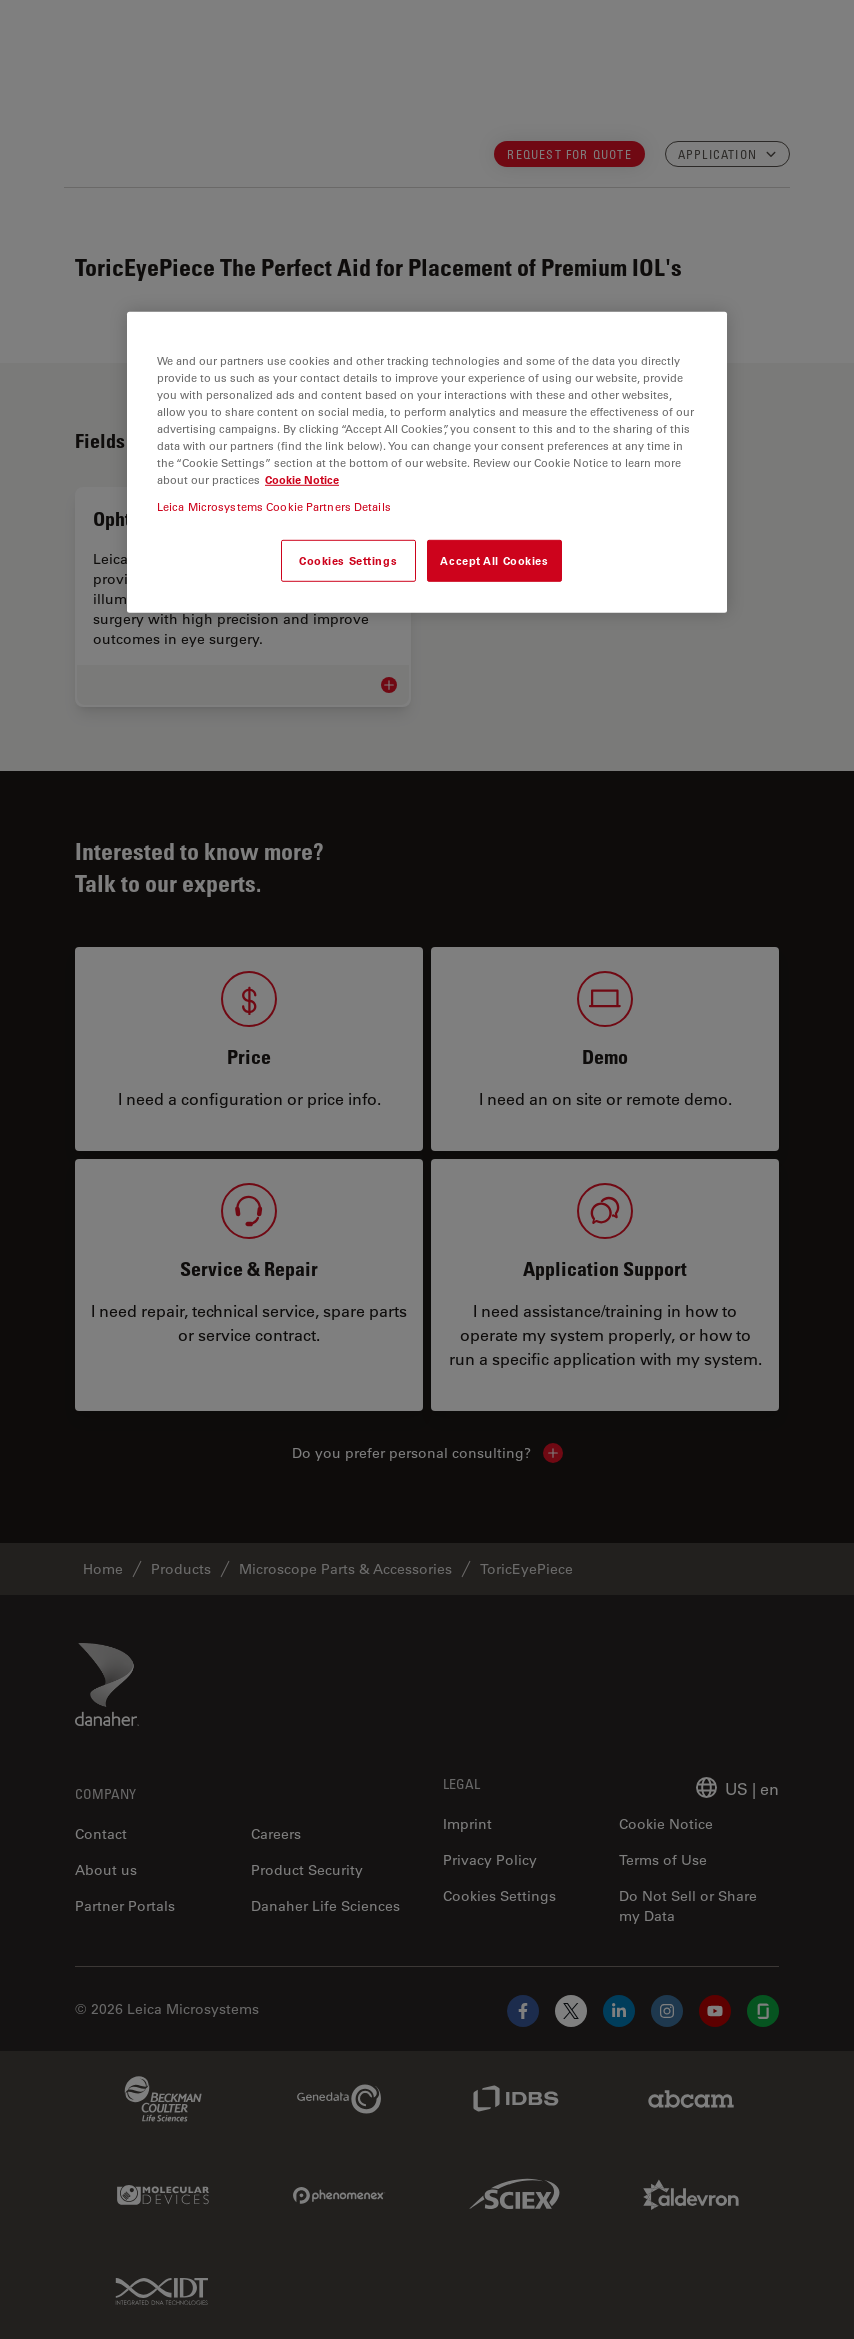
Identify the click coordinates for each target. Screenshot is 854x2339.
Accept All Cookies (494, 560)
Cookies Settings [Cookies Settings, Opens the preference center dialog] (348, 560)
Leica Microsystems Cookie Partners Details (274, 506)
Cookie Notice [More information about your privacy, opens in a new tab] (302, 479)
